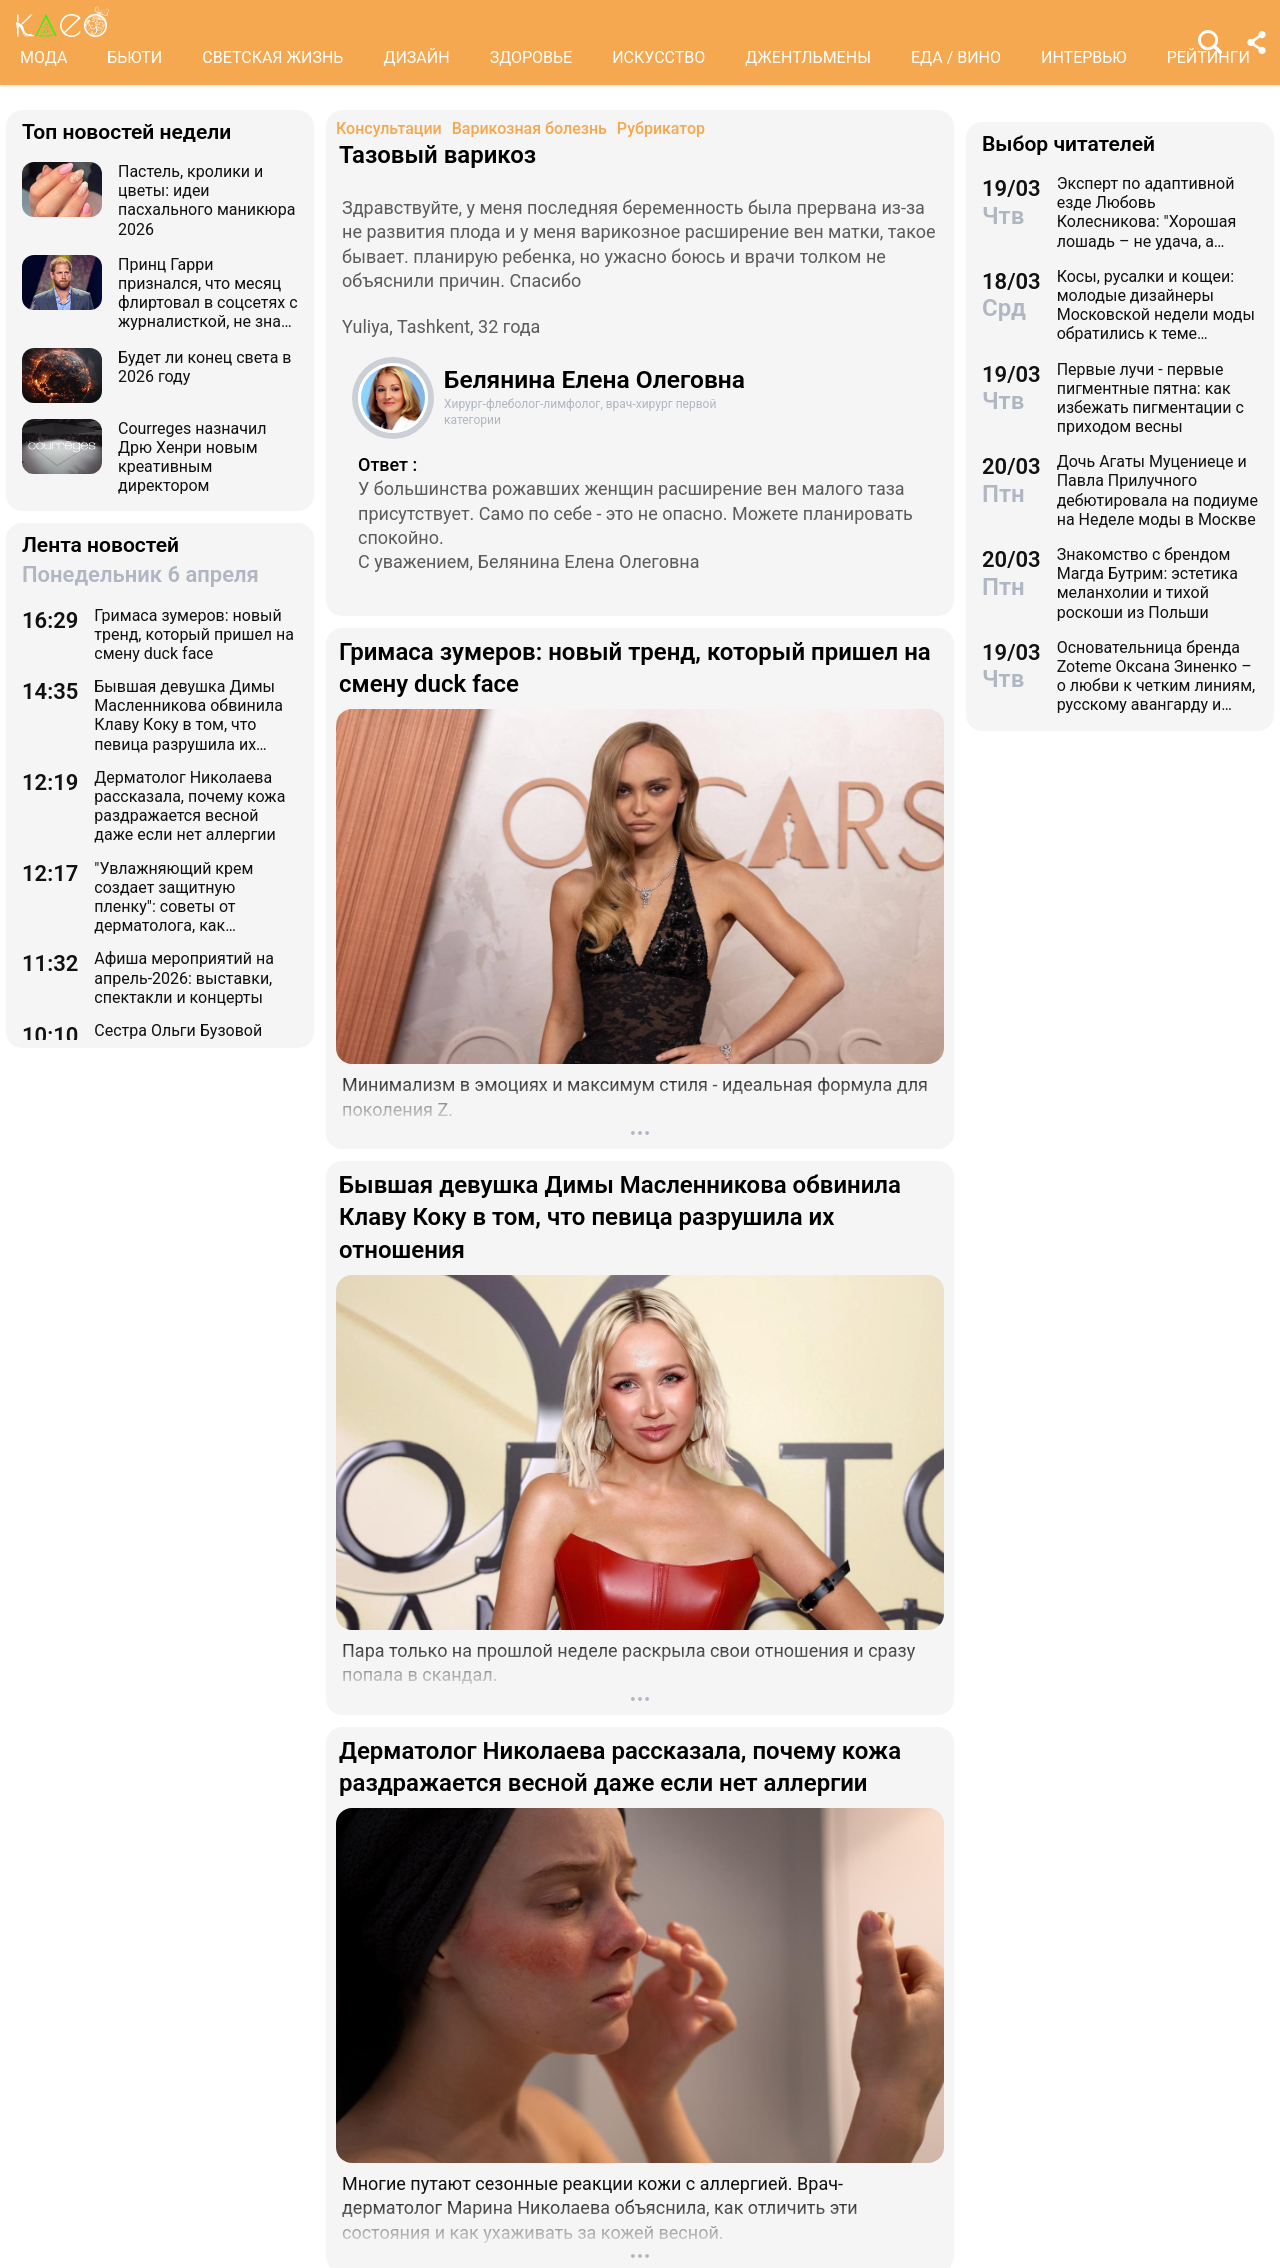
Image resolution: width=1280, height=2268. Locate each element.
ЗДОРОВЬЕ (531, 57)
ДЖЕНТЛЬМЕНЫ (808, 57)
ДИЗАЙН (416, 57)
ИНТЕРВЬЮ (1084, 57)
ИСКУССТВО (658, 57)
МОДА (43, 57)
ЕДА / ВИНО (956, 57)
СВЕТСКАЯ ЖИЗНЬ (272, 57)
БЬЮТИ (134, 57)
